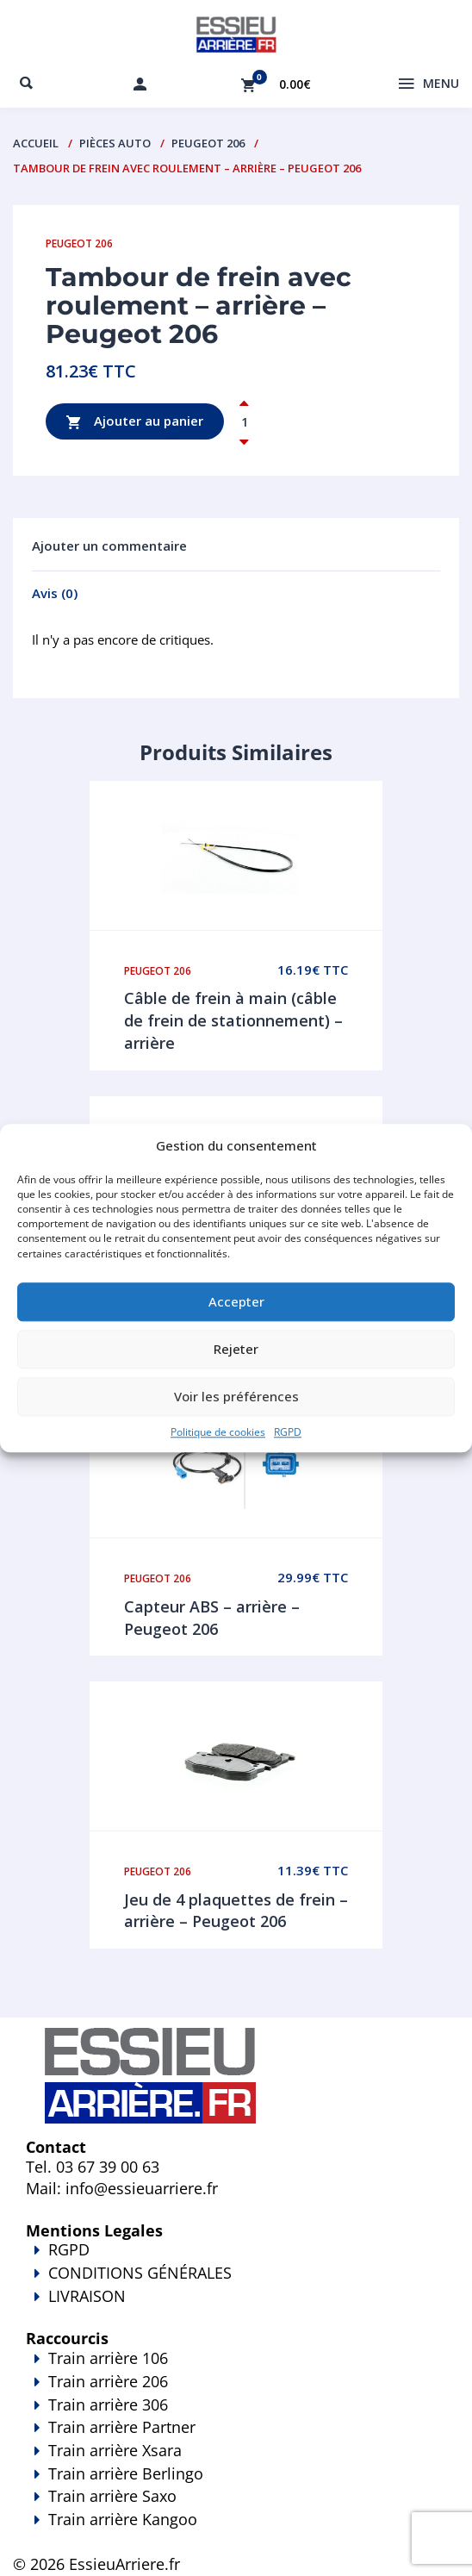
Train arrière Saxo (112, 2496)
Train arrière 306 (108, 2404)
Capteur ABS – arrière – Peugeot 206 (212, 1617)
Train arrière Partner (122, 2427)
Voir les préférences (236, 1397)
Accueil (36, 143)
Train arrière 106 (108, 2358)
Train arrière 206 (108, 2381)
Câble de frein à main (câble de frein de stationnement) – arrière (233, 1020)
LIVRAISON (236, 2308)
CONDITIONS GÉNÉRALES (140, 2272)
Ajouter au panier (134, 421)
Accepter (236, 1302)
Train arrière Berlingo (125, 2473)
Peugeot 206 (208, 143)
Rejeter (236, 1349)
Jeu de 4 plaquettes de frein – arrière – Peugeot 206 (236, 1910)
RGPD (287, 1432)
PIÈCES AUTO (115, 143)
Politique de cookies (218, 1432)
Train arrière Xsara (115, 2450)
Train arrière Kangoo (236, 2531)
